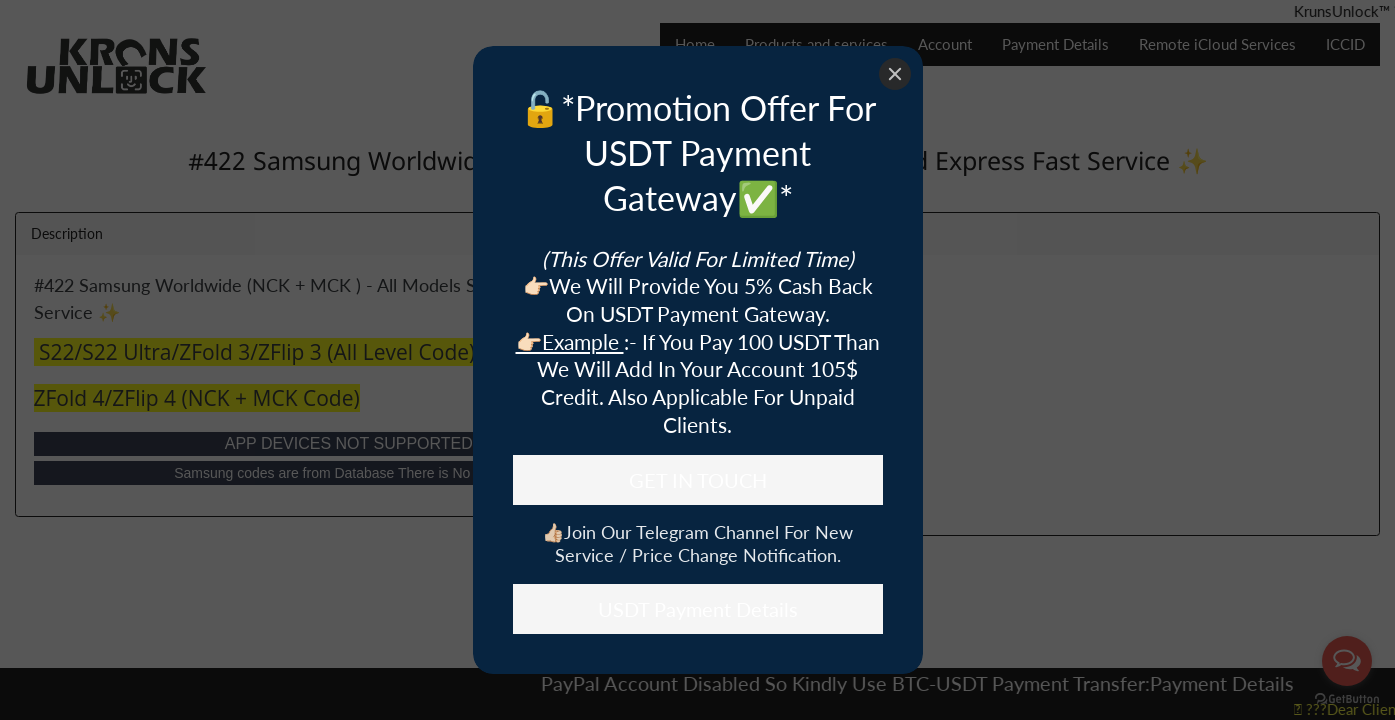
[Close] (895, 74)
